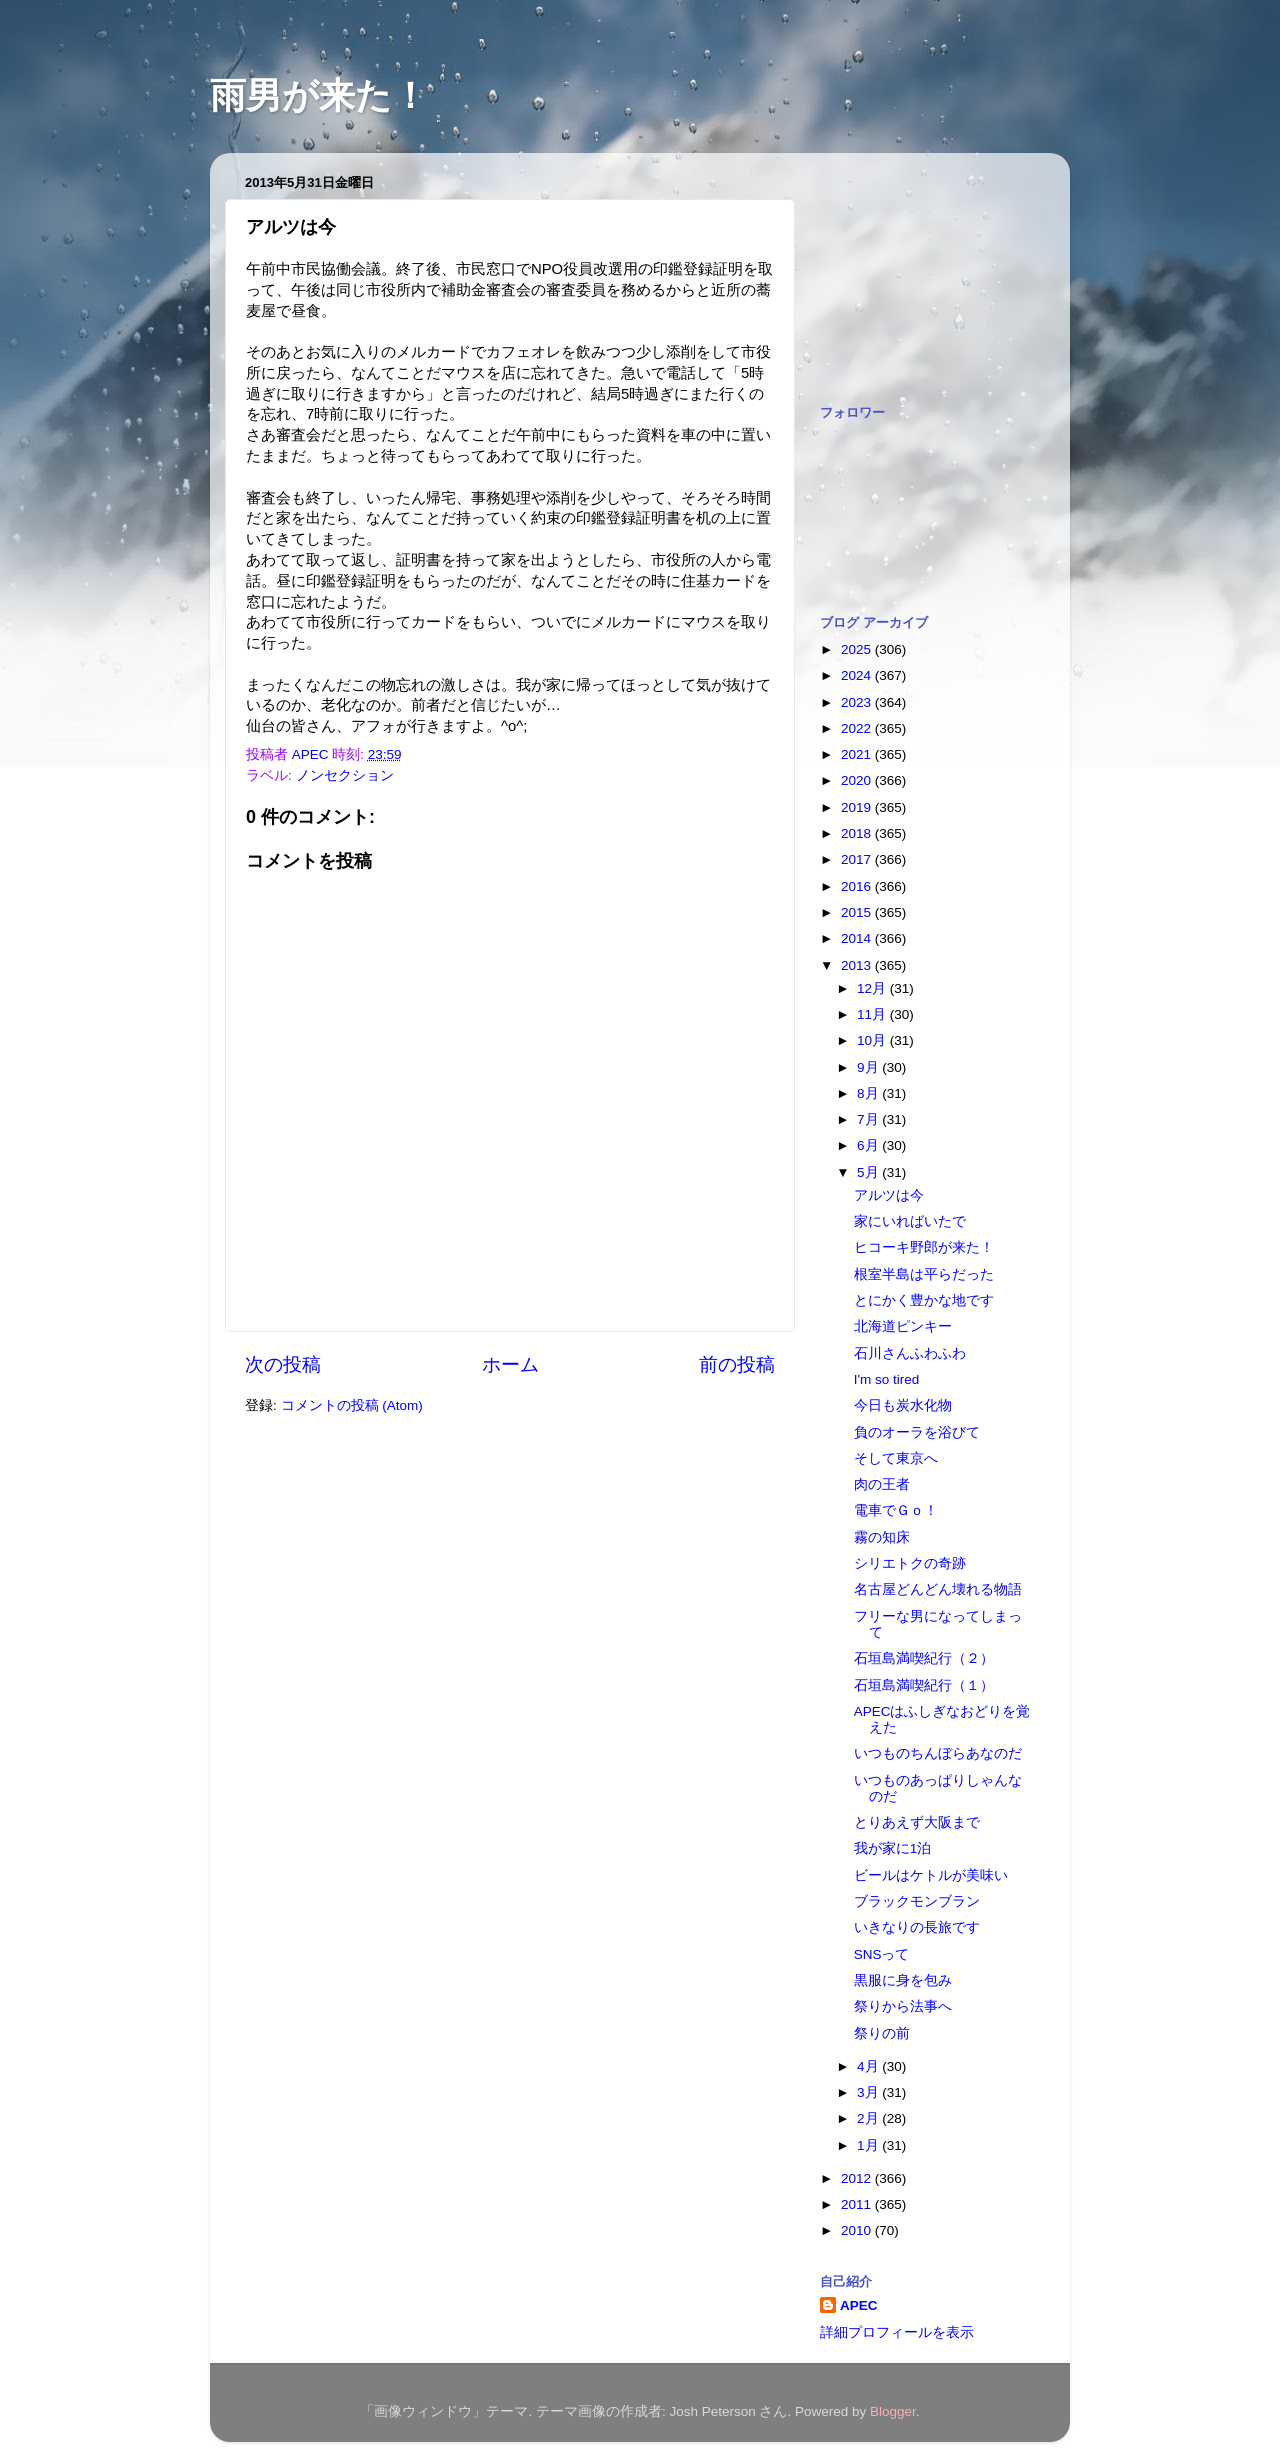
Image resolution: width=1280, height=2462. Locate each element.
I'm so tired (887, 1379)
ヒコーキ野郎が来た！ (924, 1247)
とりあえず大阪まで (917, 1822)
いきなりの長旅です (917, 1927)
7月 (869, 1119)
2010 (858, 2230)
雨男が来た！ (319, 95)
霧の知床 (882, 1537)
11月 (873, 1014)
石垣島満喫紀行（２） (924, 1658)
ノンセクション (345, 775)
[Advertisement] (920, 268)
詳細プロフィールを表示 (897, 2332)
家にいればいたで (910, 1221)
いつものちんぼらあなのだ (938, 1753)
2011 (858, 2204)
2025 (858, 649)
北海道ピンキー (903, 1326)
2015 (858, 912)
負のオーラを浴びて (917, 1432)
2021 (858, 754)
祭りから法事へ (903, 2006)
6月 (869, 1145)
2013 (858, 965)
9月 (869, 1067)
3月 (869, 2092)
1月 (869, 2145)
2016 (858, 886)
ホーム (510, 1364)
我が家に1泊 (893, 1848)
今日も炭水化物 (903, 1405)
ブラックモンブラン (917, 1901)
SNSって (882, 1954)
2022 (858, 728)
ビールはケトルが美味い (931, 1875)
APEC (859, 2305)
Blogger (893, 2411)
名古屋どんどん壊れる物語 (938, 1589)
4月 (869, 2066)
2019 (858, 807)
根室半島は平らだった (924, 1274)
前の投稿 (737, 1364)
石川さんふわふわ (910, 1353)
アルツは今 (889, 1195)
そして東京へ (896, 1458)
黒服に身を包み (903, 1980)
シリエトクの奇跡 (910, 1563)
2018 (858, 833)
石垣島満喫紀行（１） (924, 1685)
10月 (873, 1040)
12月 (873, 988)
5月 (869, 1172)
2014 (858, 938)
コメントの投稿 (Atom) (352, 1405)
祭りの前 (882, 2033)
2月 (869, 2118)
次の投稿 (283, 1364)
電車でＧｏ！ (896, 1510)
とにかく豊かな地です (924, 1300)
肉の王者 (882, 1484)
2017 (858, 859)
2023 (858, 702)
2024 (858, 675)
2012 (858, 2178)
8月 (869, 1093)
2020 (858, 780)
